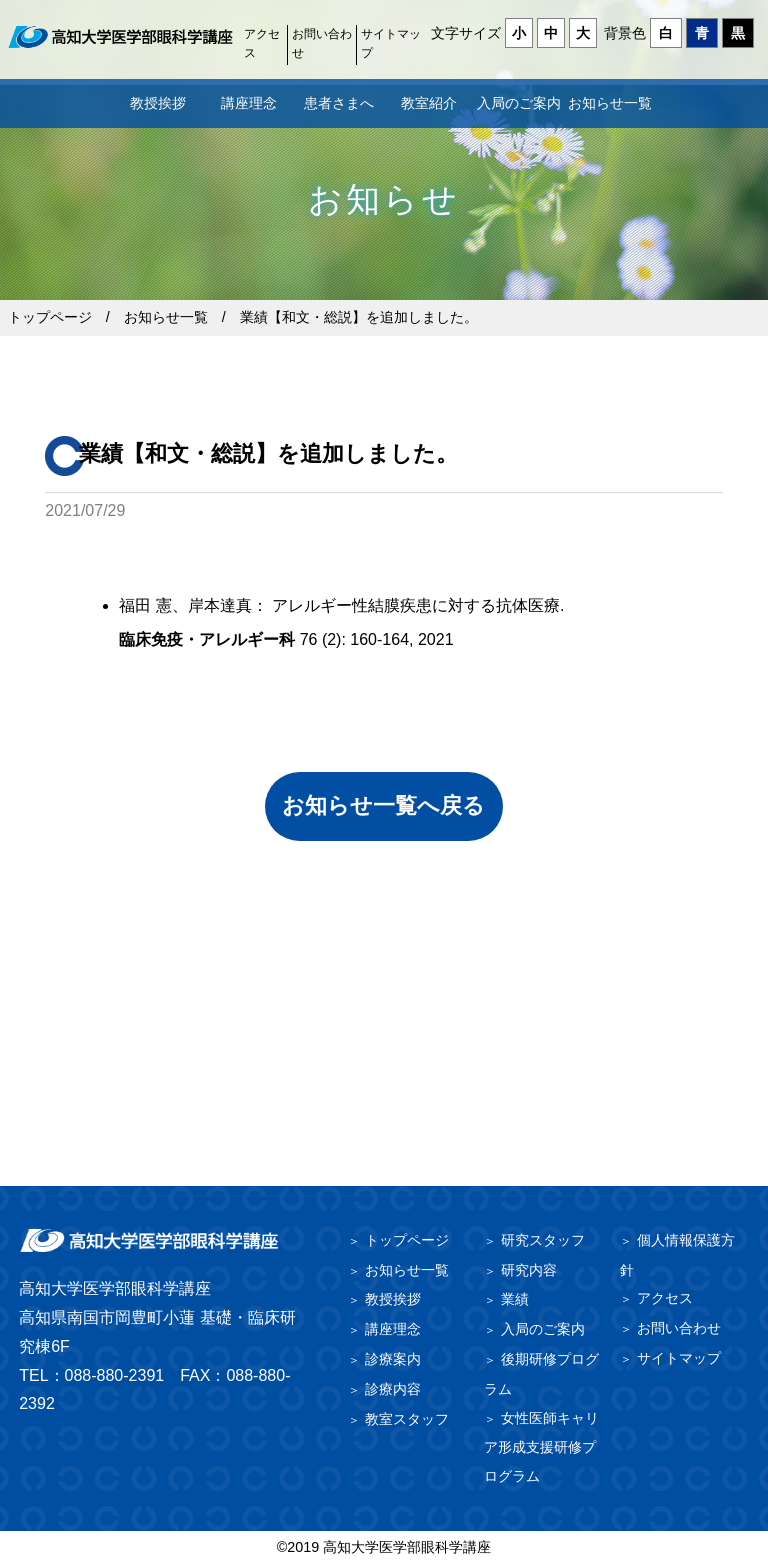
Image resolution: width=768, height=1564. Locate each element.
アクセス (262, 43)
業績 (515, 1299)
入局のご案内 (519, 103)
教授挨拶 (158, 103)
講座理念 (249, 103)
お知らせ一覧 (610, 103)
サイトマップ (391, 43)
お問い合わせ (322, 43)
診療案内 (393, 1359)
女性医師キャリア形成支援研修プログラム (541, 1447)
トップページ (50, 317)
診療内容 (393, 1389)
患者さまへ (339, 103)
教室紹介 (429, 103)
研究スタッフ (543, 1240)
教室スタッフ (407, 1419)
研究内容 (529, 1270)
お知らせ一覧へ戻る (383, 805)
